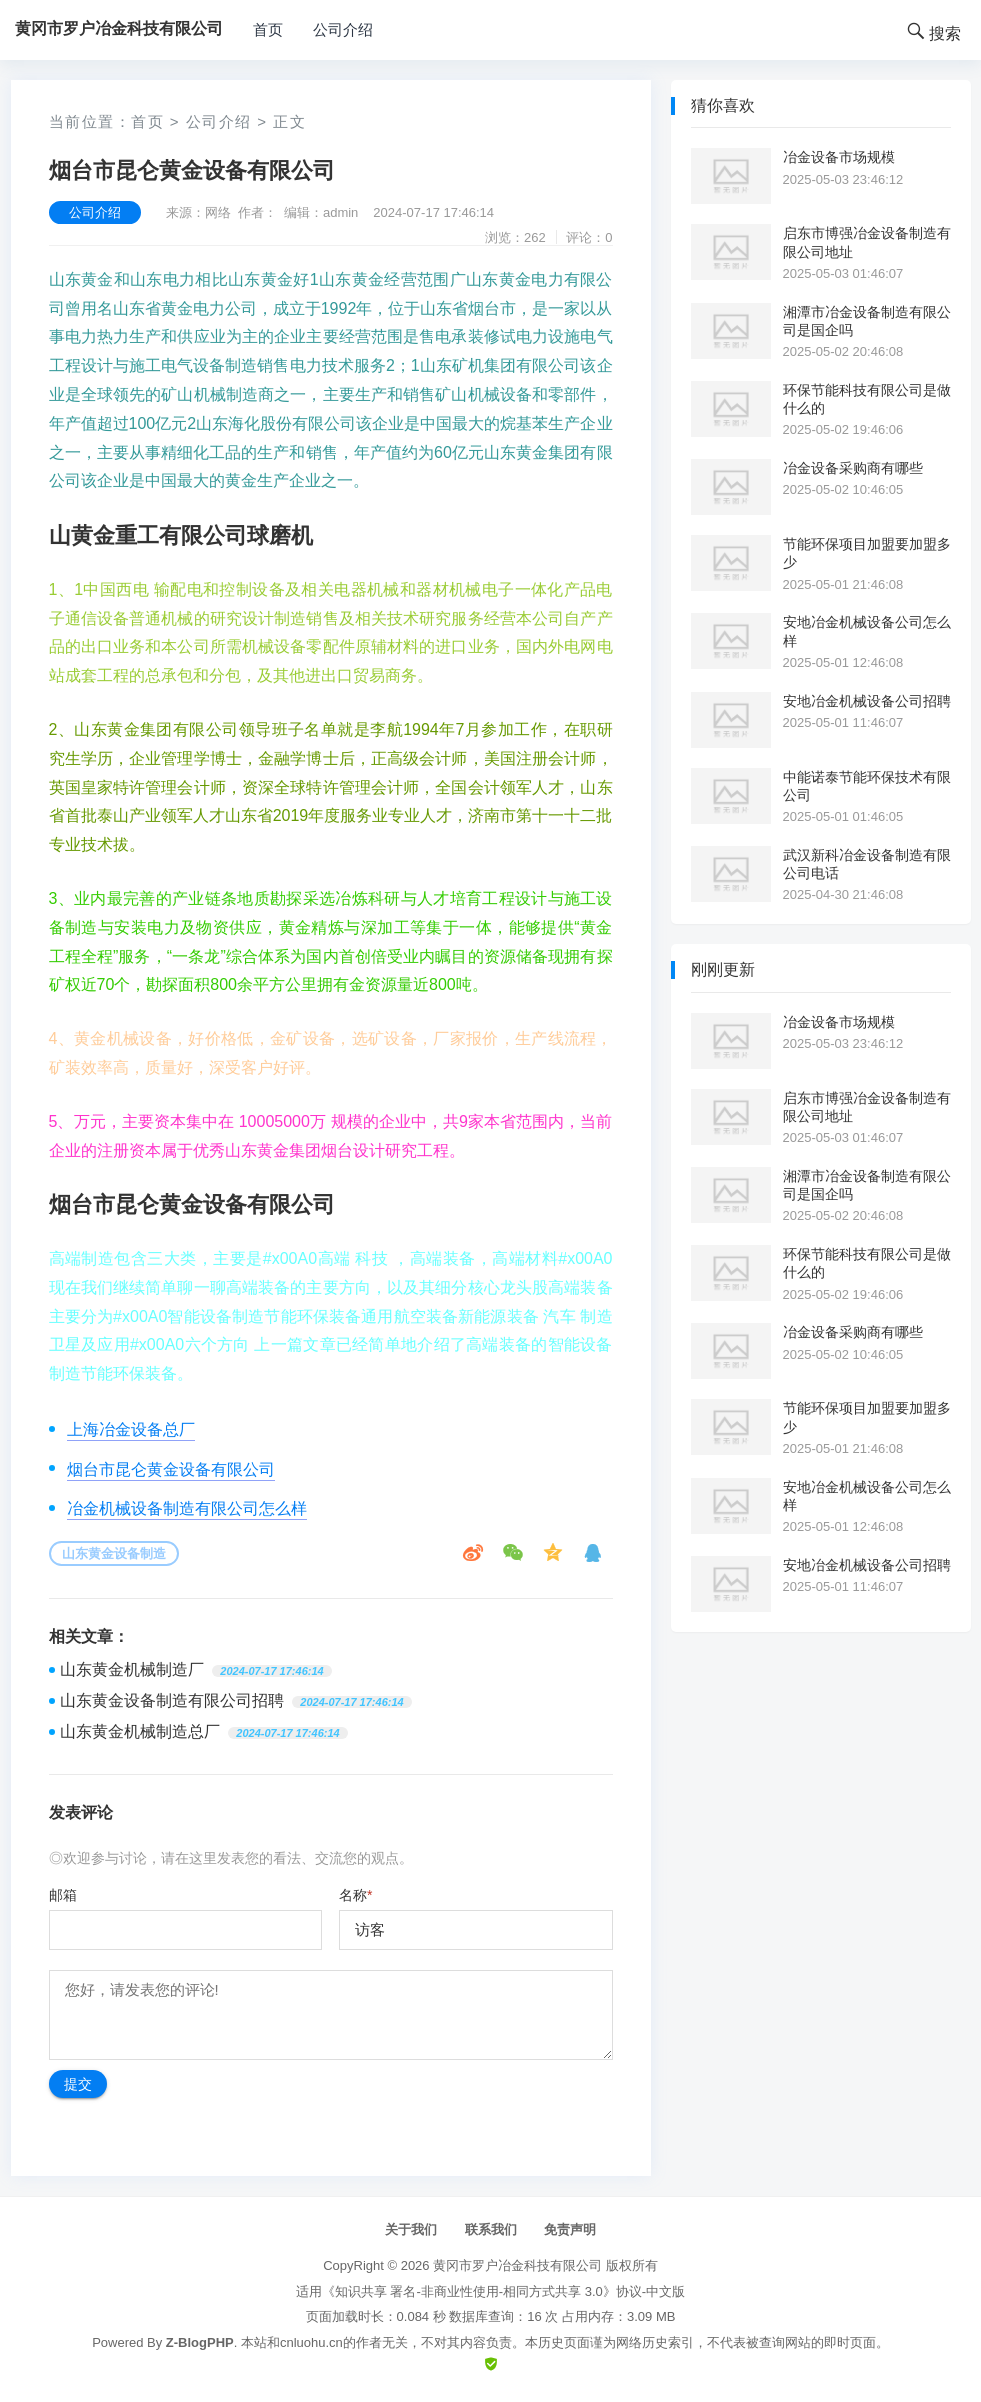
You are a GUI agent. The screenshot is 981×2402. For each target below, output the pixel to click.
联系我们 (491, 2229)
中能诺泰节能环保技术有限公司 (867, 786)
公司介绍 (343, 29)
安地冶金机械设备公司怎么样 (867, 631)
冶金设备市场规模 (839, 157)
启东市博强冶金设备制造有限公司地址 (867, 242)
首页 (268, 29)
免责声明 (570, 2229)
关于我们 (411, 2229)
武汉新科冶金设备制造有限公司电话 (867, 864)
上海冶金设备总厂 (131, 1429)
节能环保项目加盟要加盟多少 (867, 553)
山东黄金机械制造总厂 (140, 1731)
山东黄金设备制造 (114, 1553)
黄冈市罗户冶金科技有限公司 (517, 2265)
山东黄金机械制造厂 (132, 1669)
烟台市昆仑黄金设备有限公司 (171, 1469)
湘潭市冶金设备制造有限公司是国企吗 (867, 321)
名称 (355, 1895)
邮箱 (63, 1895)
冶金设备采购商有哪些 (853, 468)
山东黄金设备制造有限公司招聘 (172, 1700)
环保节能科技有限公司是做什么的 (867, 399)
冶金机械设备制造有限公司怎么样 (187, 1508)
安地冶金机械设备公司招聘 (867, 701)
